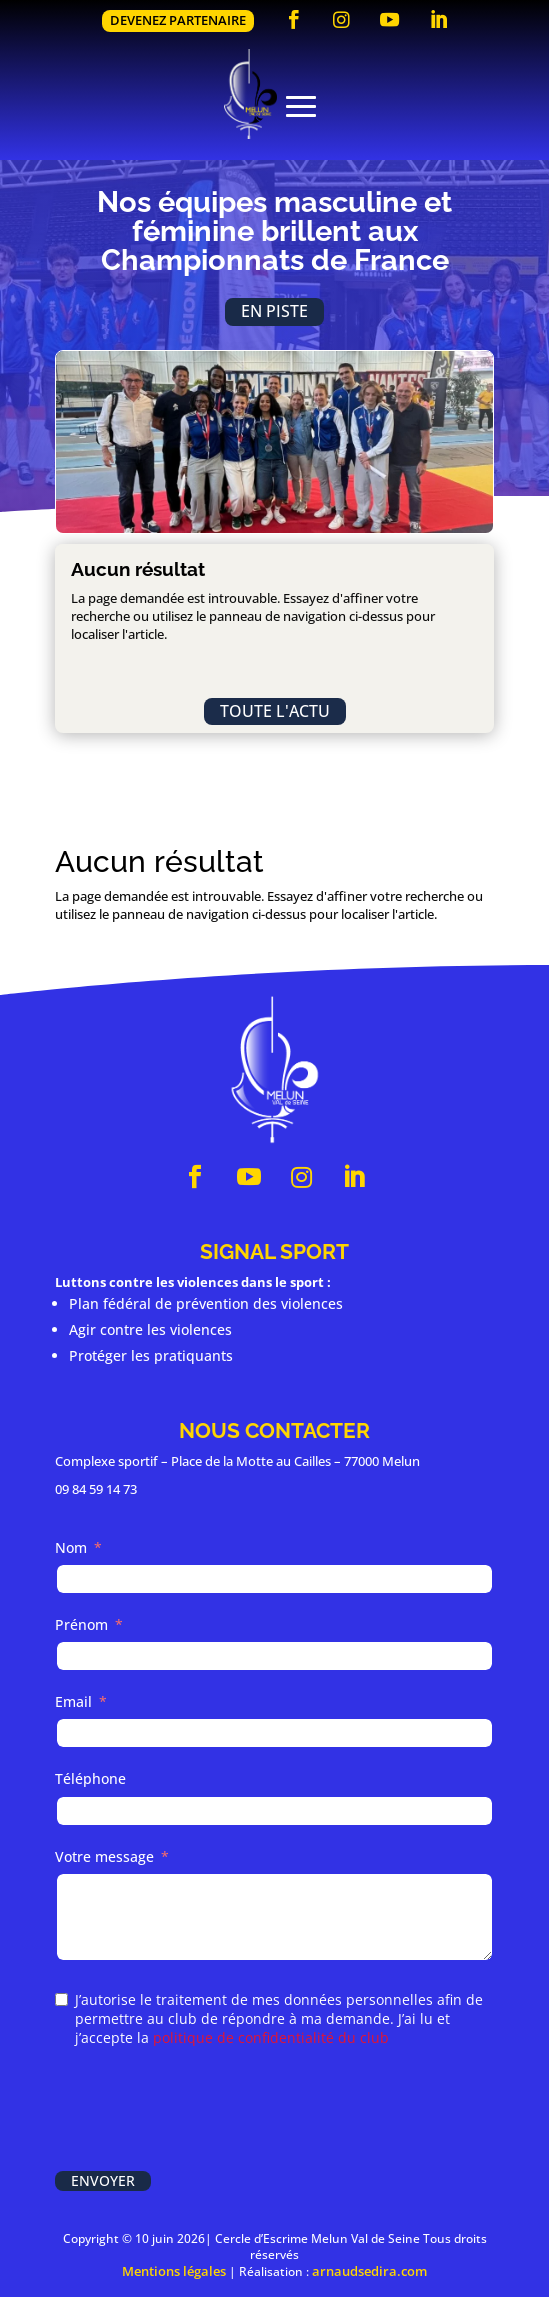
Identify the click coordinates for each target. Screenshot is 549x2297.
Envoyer (103, 2180)
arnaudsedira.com (369, 2271)
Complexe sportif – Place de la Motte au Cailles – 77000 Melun (237, 1461)
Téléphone (90, 1778)
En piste (274, 311)
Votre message (104, 1856)
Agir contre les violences (150, 1329)
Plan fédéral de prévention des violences (206, 1303)
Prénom (81, 1624)
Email (73, 1701)
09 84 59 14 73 (96, 1489)
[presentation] (207, 2111)
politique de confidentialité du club (271, 2037)
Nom (71, 1547)
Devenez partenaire (178, 20)
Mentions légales (174, 2271)
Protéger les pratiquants (151, 1355)
